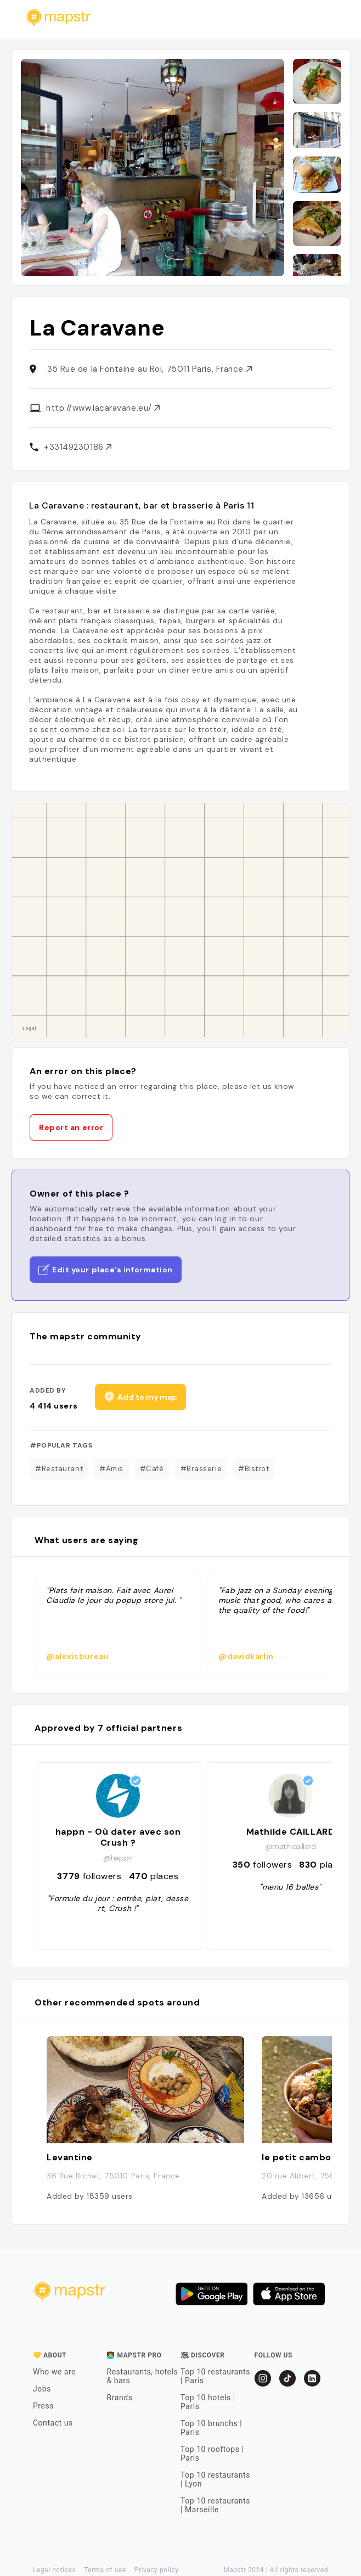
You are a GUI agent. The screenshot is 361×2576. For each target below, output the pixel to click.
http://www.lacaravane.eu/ (103, 408)
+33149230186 (77, 447)
